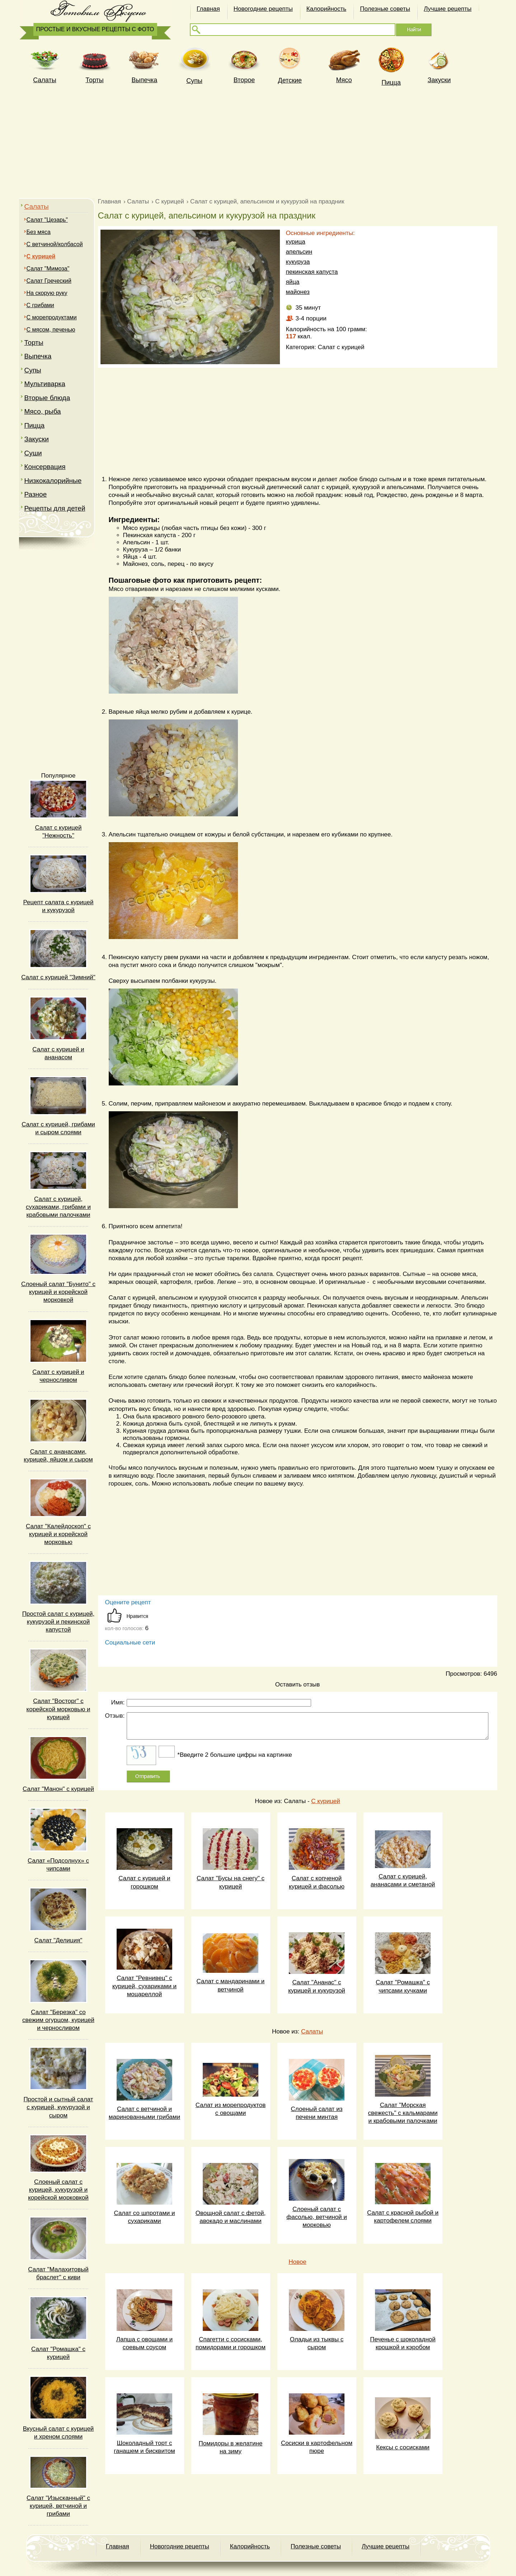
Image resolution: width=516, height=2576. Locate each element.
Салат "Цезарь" (47, 220)
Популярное (58, 775)
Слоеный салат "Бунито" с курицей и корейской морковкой (58, 1292)
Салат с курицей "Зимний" (58, 977)
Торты (94, 80)
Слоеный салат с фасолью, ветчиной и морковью (316, 2217)
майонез (298, 291)
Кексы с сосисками (403, 2447)
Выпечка (145, 80)
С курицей (325, 1801)
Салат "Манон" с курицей (58, 1789)
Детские (290, 80)
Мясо (344, 80)
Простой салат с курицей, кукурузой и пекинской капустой (58, 1621)
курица (295, 241)
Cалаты (44, 80)
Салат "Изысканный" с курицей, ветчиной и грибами (58, 2506)
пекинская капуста (312, 271)
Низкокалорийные (53, 480)
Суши (33, 453)
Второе (244, 80)
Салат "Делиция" (58, 1940)
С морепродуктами (52, 317)
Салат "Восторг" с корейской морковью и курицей (58, 1709)
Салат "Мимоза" (48, 269)
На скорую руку (47, 293)
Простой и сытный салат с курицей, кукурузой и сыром (58, 2107)
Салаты (36, 206)
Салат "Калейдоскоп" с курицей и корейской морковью (58, 1534)
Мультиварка (44, 384)
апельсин (299, 251)
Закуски (439, 80)
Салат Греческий (49, 281)
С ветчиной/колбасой (55, 244)
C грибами (40, 305)
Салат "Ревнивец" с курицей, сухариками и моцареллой (144, 1986)
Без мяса (39, 232)
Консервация (45, 466)
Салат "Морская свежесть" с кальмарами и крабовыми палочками (403, 2113)
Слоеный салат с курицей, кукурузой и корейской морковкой (58, 2189)
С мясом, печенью (51, 330)
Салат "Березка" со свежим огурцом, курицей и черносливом (58, 2020)
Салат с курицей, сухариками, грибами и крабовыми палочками (58, 1207)
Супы (194, 80)
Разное (35, 494)
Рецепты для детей (54, 508)
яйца (293, 281)
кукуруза (298, 261)
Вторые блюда (47, 398)
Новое (297, 2261)
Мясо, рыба (42, 411)
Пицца (391, 82)
